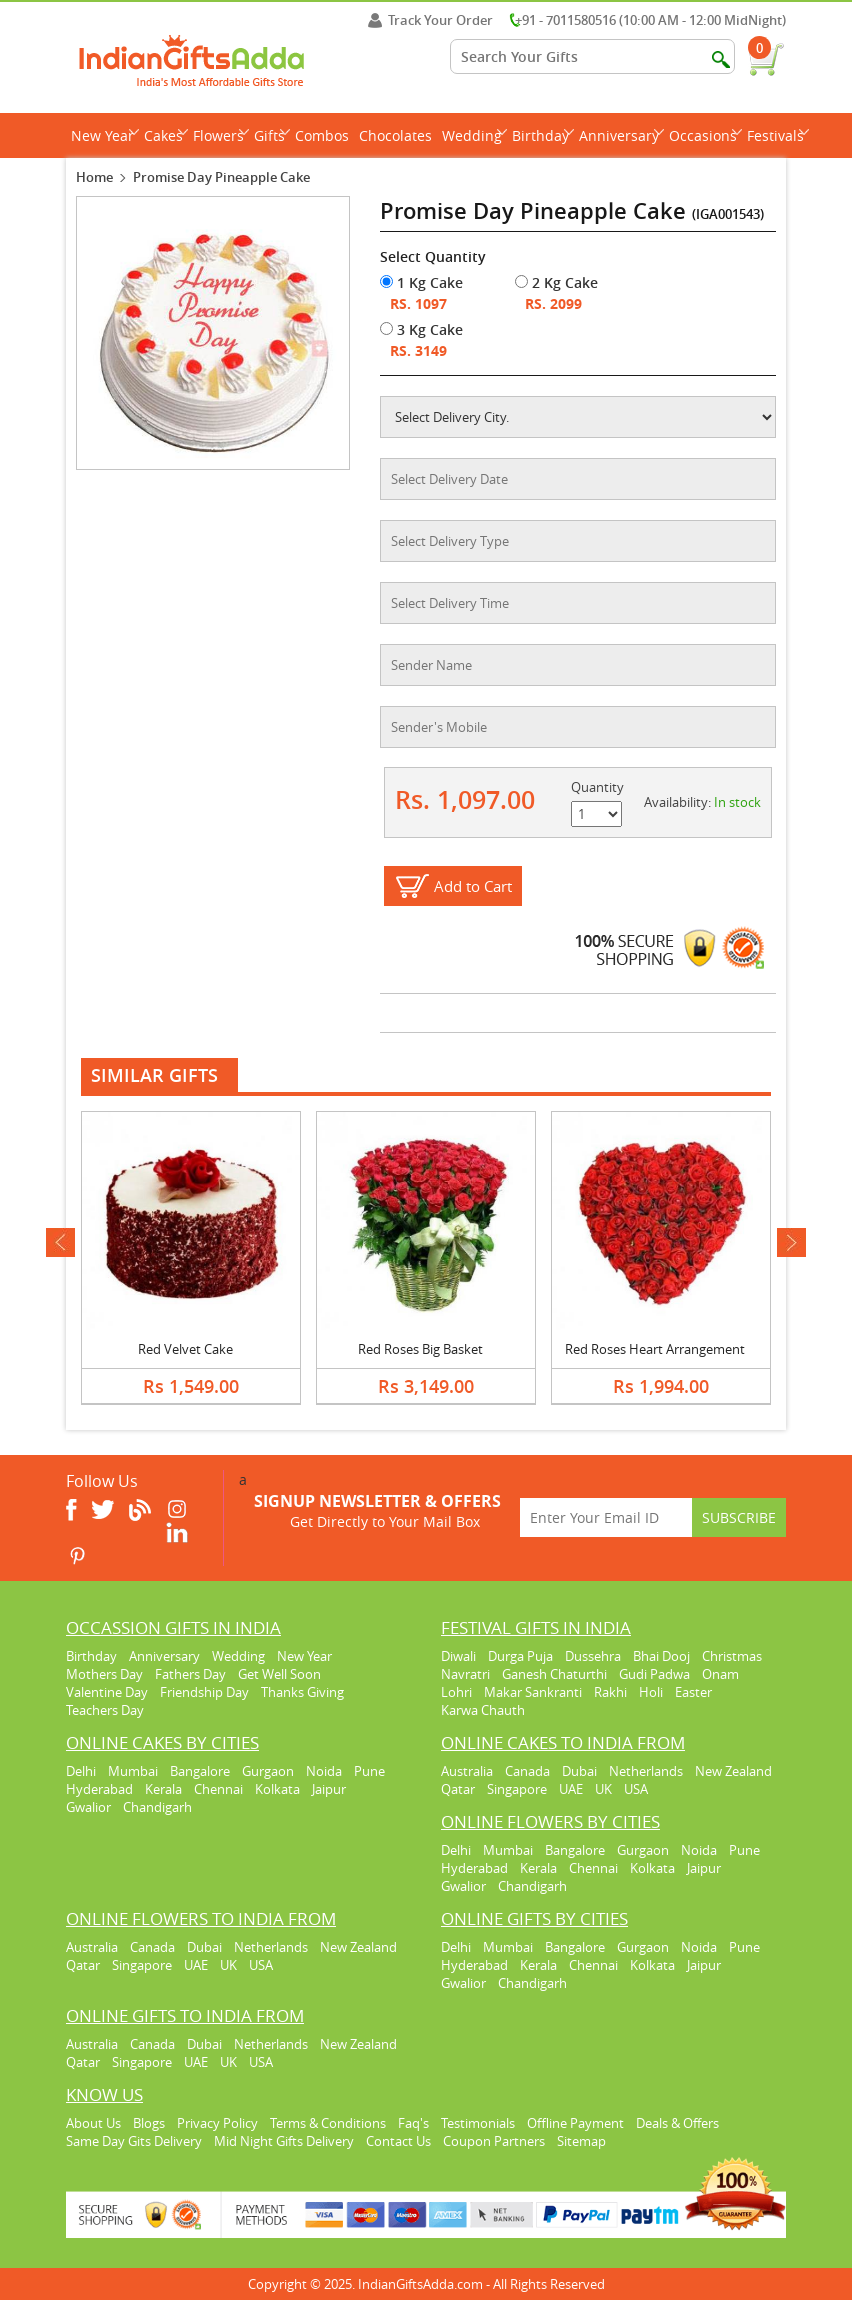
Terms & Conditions (328, 2123)
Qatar (458, 1789)
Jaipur (329, 1789)
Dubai (579, 1771)
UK (603, 1789)
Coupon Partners (494, 2141)
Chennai (218, 1789)
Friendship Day (204, 1692)
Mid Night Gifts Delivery (284, 2141)
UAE (571, 1789)
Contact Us (398, 2141)
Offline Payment (575, 2123)
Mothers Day (104, 1674)
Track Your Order (430, 20)
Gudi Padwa (654, 1674)
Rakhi (610, 1692)
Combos (322, 135)
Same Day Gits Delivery (134, 2141)
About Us (93, 2123)
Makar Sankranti (533, 1692)
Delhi (81, 1771)
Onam (720, 1674)
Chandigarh (157, 1807)
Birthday (543, 135)
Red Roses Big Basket (420, 1349)
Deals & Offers (677, 2123)
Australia (467, 1771)
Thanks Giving (302, 1692)
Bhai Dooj (661, 1656)
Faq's (413, 2123)
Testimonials (478, 2123)
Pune (369, 1771)
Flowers (221, 135)
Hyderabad (99, 1789)
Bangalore (200, 1771)
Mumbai (133, 1771)
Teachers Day (105, 1710)
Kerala (163, 1789)
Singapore (517, 1789)
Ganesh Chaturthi (554, 1674)
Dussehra (593, 1656)
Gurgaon (268, 1771)
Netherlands (646, 1771)
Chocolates (395, 135)
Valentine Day (107, 1692)
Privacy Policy (217, 2123)
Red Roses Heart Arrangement (655, 1349)
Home (94, 177)
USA (636, 1789)
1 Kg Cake (421, 282)
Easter (693, 1692)
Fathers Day (190, 1674)
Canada (527, 1771)
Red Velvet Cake (185, 1349)
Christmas (732, 1656)
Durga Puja (520, 1656)
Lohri (456, 1692)
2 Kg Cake (556, 282)
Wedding (474, 135)
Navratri (465, 1674)
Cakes (166, 135)
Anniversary (621, 135)
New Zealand (733, 1771)
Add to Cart (473, 886)
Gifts (272, 135)
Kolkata (277, 1789)
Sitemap (581, 2141)
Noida (324, 1771)
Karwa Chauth (483, 1710)
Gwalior (88, 1807)
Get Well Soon (279, 1674)
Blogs (149, 2123)
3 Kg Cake (421, 329)
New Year (105, 135)
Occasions (705, 135)
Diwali (458, 1656)
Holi (651, 1692)
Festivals (778, 135)
